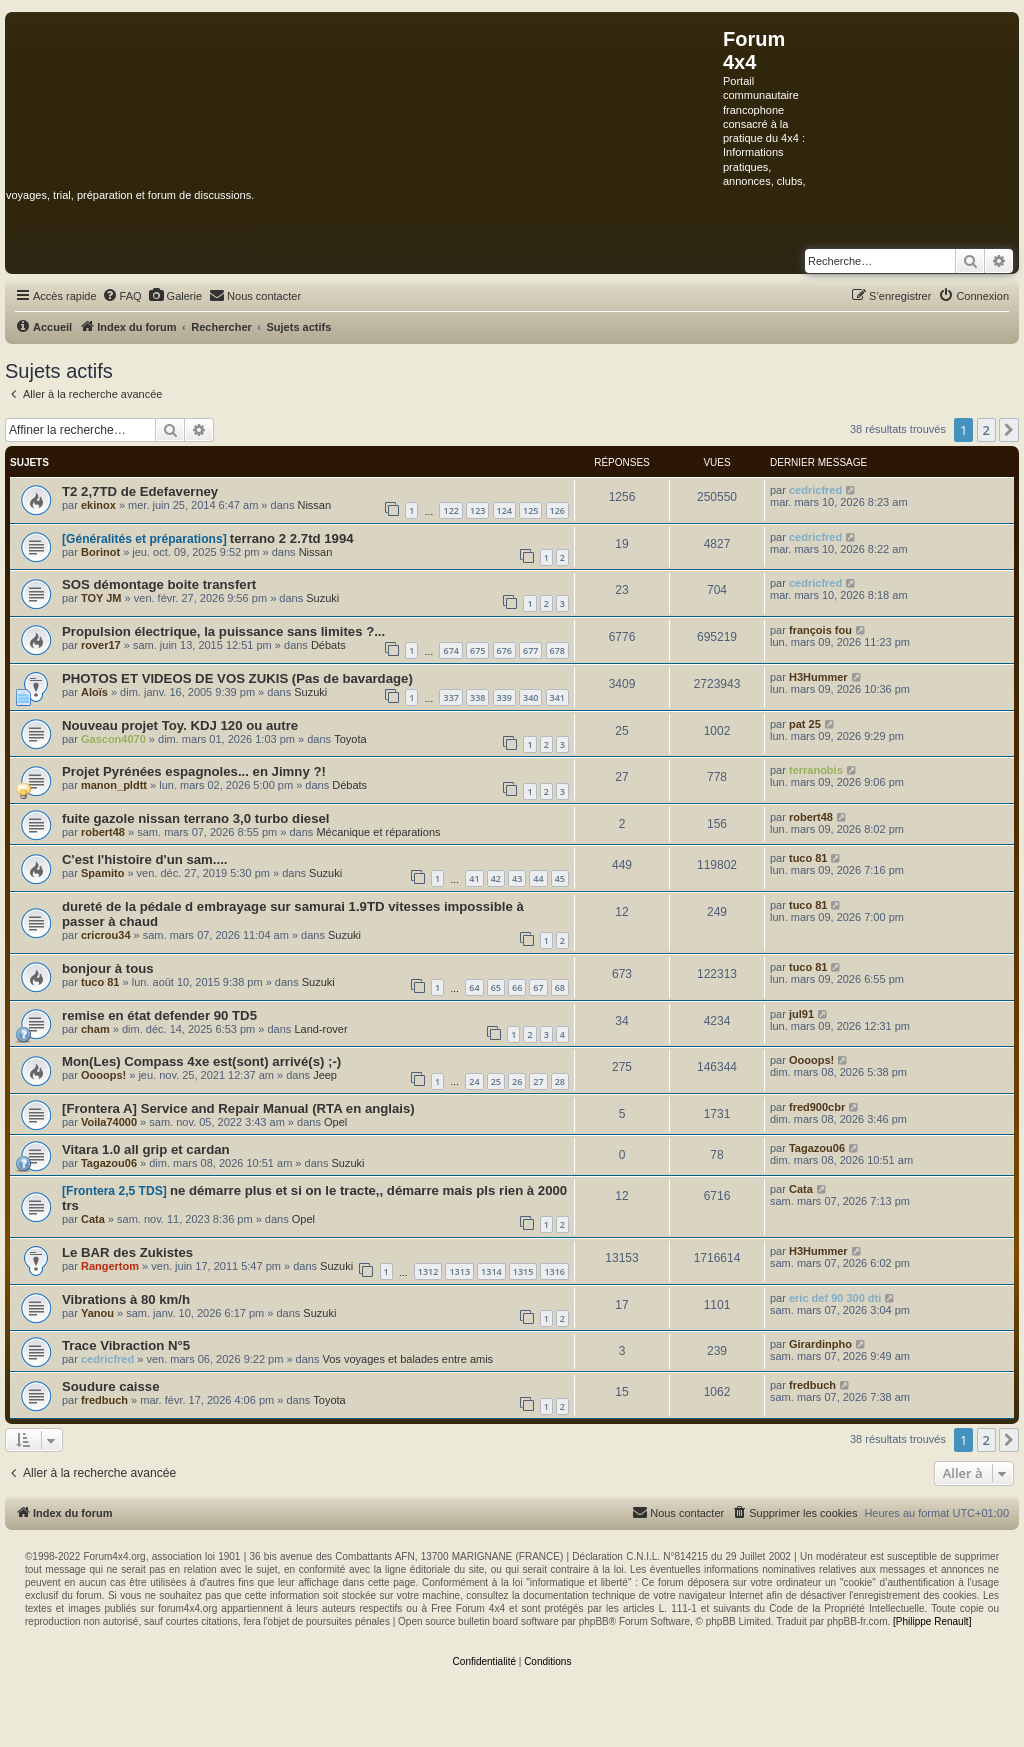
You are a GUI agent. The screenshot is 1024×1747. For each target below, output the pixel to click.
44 (538, 878)
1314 (491, 1271)
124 (504, 510)
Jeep (325, 1075)
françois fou (820, 630)
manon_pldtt (114, 785)
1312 (428, 1271)
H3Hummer (818, 677)
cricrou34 (106, 935)
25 (496, 1081)
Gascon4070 (113, 739)
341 (557, 697)
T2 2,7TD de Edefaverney (140, 491)
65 (496, 987)
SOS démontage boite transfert (159, 584)
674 (450, 650)
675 (477, 650)
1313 (459, 1271)
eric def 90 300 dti (835, 1298)
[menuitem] (122, 296)
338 (477, 697)
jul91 (801, 1014)
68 (560, 987)
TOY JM (101, 598)
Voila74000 (109, 1122)
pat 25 (805, 724)
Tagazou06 (109, 1163)
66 (517, 987)
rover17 (101, 645)
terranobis (816, 770)
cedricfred (815, 490)
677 (530, 650)
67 (538, 987)
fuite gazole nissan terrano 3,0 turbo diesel (195, 818)
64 (474, 987)
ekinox (98, 505)
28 (560, 1081)
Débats (328, 645)
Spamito (102, 873)
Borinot (100, 552)
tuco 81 (808, 858)
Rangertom (110, 1266)
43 (517, 878)
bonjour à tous (108, 968)
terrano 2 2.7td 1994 (292, 538)
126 (557, 510)
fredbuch (104, 1400)
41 (474, 878)
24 (474, 1081)
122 (450, 510)
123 (477, 510)
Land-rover (320, 1029)
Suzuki (322, 598)
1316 (554, 1271)
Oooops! (103, 1075)
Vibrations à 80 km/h (126, 1299)
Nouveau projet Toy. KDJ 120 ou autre (180, 725)
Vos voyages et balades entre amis (408, 1359)
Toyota (350, 739)
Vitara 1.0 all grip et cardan (146, 1149)
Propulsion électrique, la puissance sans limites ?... (223, 631)
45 (560, 878)
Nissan (314, 505)
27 (538, 1081)
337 (450, 697)
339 (504, 697)
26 (517, 1081)
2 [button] (986, 430)
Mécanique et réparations (378, 832)
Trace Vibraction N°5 (126, 1345)
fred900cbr (817, 1107)
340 (530, 697)
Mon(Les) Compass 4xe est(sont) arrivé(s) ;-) (201, 1061)
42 (496, 878)
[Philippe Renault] (932, 1621)
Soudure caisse (110, 1386)
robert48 (103, 832)
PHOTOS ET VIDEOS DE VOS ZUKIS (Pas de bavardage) (237, 678)
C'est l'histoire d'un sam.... (145, 859)
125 (530, 510)
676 (504, 650)
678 (557, 650)
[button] (1009, 430)
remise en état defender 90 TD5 (159, 1015)
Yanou (97, 1313)
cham (95, 1029)
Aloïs (94, 692)
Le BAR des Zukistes (127, 1252)
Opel (335, 1122)
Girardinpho (820, 1344)
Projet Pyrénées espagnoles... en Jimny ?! (194, 771)
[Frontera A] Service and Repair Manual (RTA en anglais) (238, 1108)
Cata (93, 1219)
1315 (523, 1271)
